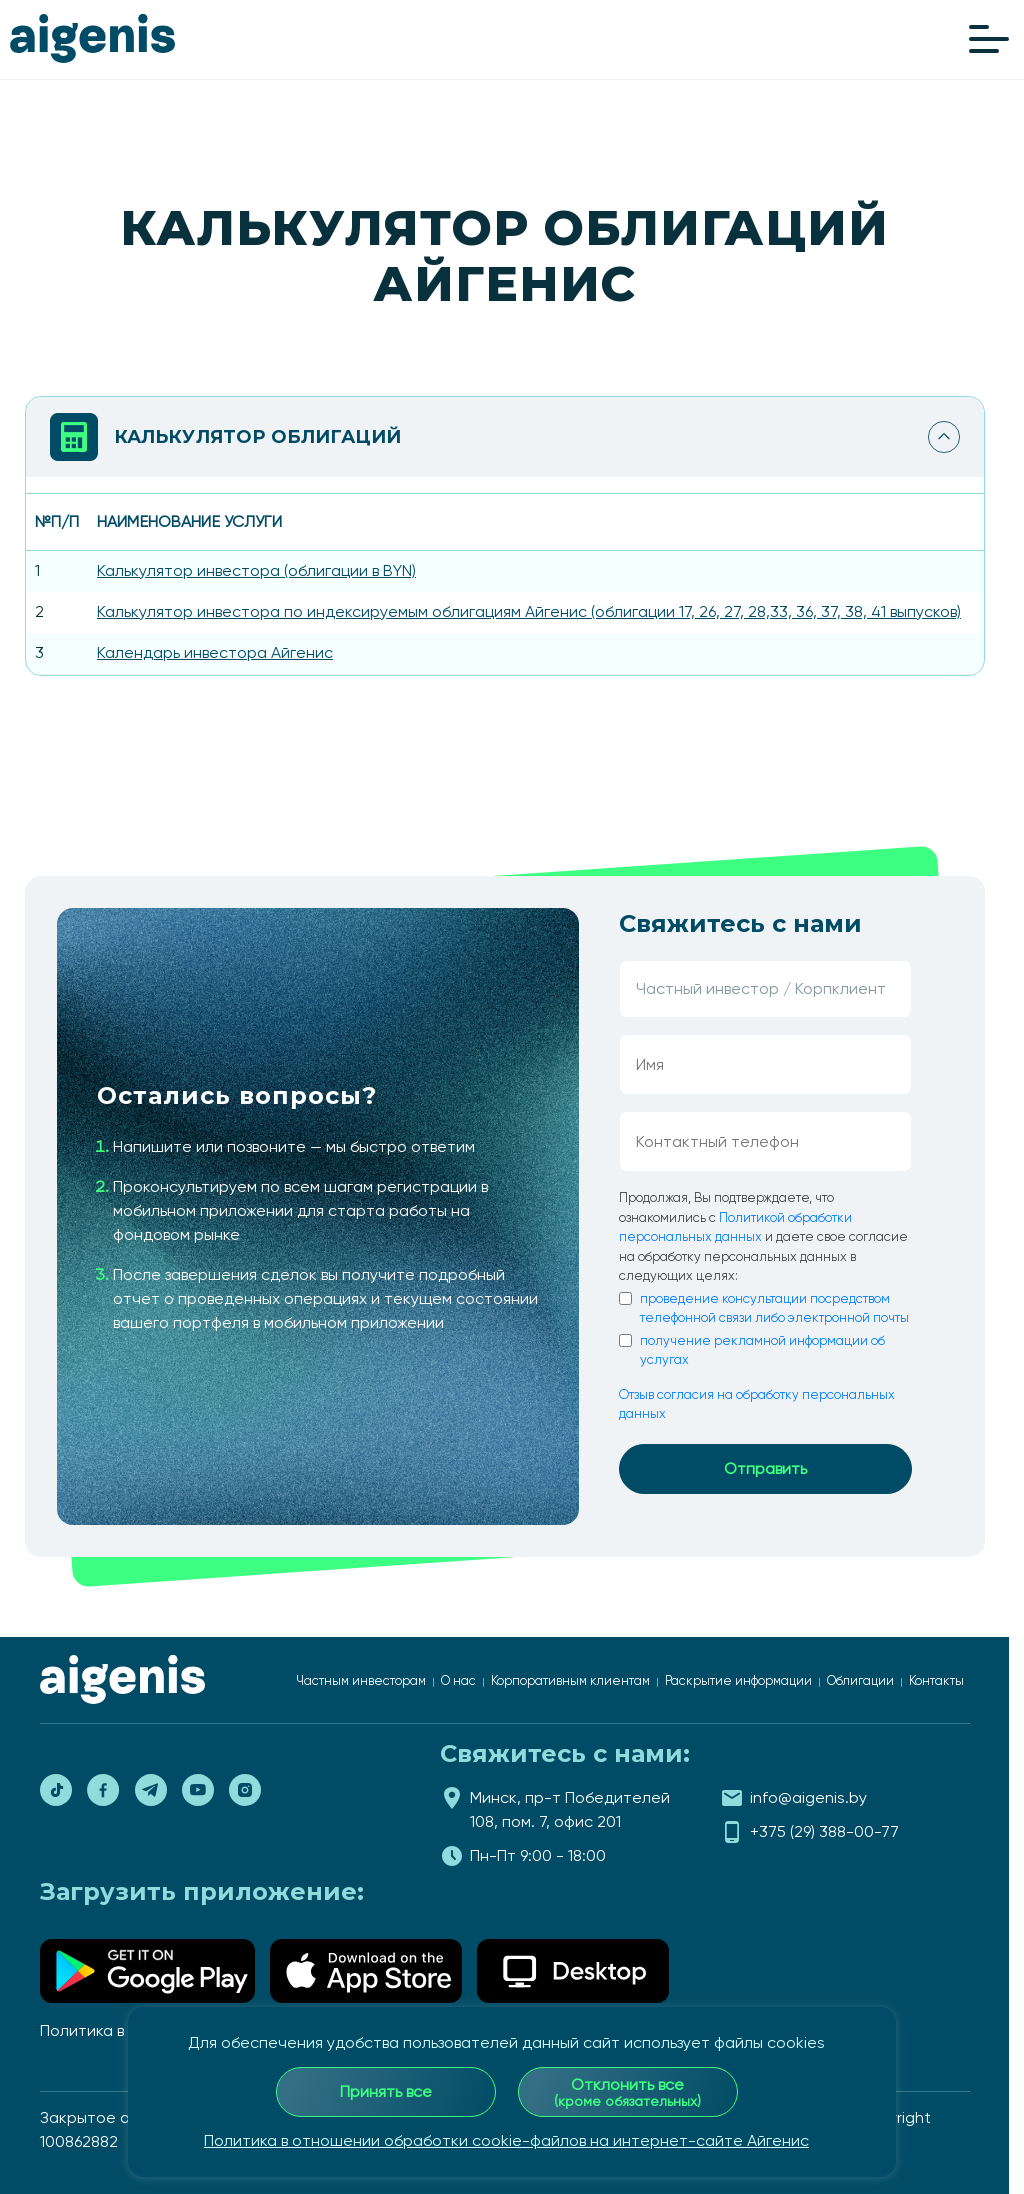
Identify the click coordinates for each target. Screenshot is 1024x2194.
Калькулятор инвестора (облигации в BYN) (256, 570)
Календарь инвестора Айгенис (215, 652)
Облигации (860, 1680)
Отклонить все (627, 2092)
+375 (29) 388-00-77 (824, 1831)
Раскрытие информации (738, 1680)
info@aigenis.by (808, 1797)
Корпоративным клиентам (570, 1680)
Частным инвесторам (361, 1680)
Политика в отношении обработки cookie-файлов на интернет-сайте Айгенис (506, 2140)
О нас (458, 1680)
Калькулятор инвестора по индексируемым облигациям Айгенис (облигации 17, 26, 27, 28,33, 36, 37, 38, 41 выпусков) (529, 611)
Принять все (386, 2091)
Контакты (936, 1680)
